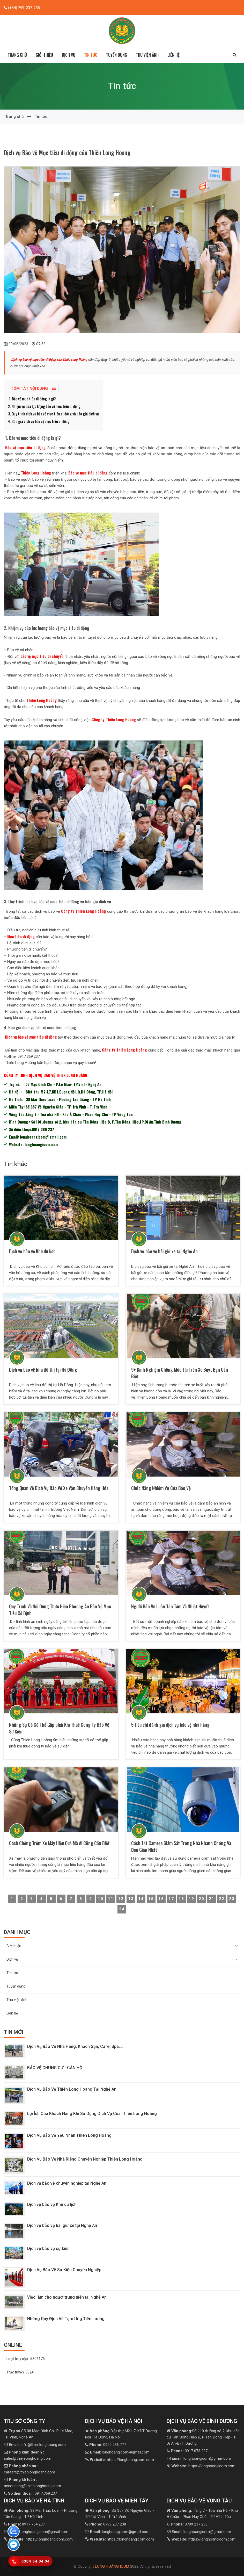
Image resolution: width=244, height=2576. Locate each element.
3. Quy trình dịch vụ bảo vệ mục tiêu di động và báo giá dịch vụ (53, 413)
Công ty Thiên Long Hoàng (114, 719)
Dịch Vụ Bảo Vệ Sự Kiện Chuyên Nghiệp (64, 2269)
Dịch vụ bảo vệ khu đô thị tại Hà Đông (43, 1369)
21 (212, 1898)
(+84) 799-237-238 (23, 7)
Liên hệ (173, 55)
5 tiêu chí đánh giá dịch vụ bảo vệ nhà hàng (170, 1724)
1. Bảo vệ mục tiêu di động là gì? (32, 398)
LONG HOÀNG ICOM (112, 2566)
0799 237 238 (107, 2524)
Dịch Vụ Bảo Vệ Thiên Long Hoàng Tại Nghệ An (71, 2089)
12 (121, 1898)
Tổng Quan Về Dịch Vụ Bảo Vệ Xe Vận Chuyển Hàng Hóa (58, 1488)
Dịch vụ (122, 1959)
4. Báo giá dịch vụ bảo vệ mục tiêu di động (39, 421)
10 (100, 1898)
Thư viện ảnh (147, 55)
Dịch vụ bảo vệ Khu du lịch (36, 1251)
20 (201, 1898)
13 (131, 1898)
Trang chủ (17, 55)
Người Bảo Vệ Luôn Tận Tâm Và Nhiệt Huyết (170, 1606)
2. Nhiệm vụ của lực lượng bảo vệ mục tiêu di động (44, 406)
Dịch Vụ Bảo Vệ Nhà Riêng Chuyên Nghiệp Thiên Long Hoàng (85, 2159)
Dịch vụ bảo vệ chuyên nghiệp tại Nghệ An (66, 2183)
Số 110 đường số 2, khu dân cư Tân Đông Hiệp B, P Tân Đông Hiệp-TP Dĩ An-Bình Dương (203, 2437)
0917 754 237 (26, 2524)
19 (191, 1898)
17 (171, 1898)
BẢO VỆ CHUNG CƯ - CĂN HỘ (54, 2067)
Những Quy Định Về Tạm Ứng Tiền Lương (66, 2318)
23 (232, 1898)
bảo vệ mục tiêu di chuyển (42, 656)
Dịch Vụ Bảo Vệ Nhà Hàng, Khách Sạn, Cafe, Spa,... (75, 2046)
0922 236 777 (107, 2444)
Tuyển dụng (116, 55)
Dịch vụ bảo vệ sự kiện (48, 2248)
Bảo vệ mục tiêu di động (25, 447)
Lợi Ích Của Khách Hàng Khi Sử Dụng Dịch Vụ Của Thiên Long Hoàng (93, 2113)
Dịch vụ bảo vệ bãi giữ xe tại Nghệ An (164, 1251)
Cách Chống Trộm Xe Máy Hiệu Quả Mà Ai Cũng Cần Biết (59, 1843)
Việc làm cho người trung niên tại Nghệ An (67, 2297)
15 (151, 1898)
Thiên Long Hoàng (36, 473)
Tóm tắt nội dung (33, 388)
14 (141, 1898)
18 (181, 1898)
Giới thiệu (122, 1945)
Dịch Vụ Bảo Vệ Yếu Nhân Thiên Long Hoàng (69, 2135)
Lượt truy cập (25, 2359)
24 (122, 1909)
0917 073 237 (189, 2451)
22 (222, 1898)
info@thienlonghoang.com (37, 2444)
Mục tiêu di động (20, 936)
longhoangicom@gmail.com (120, 2452)
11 (111, 1898)
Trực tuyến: (20, 2372)
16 (161, 1898)
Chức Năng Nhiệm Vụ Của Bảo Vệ (161, 1488)
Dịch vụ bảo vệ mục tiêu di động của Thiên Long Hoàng (48, 359)
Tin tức (90, 55)
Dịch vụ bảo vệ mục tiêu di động (31, 1037)
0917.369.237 (32, 2493)
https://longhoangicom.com (122, 2459)
